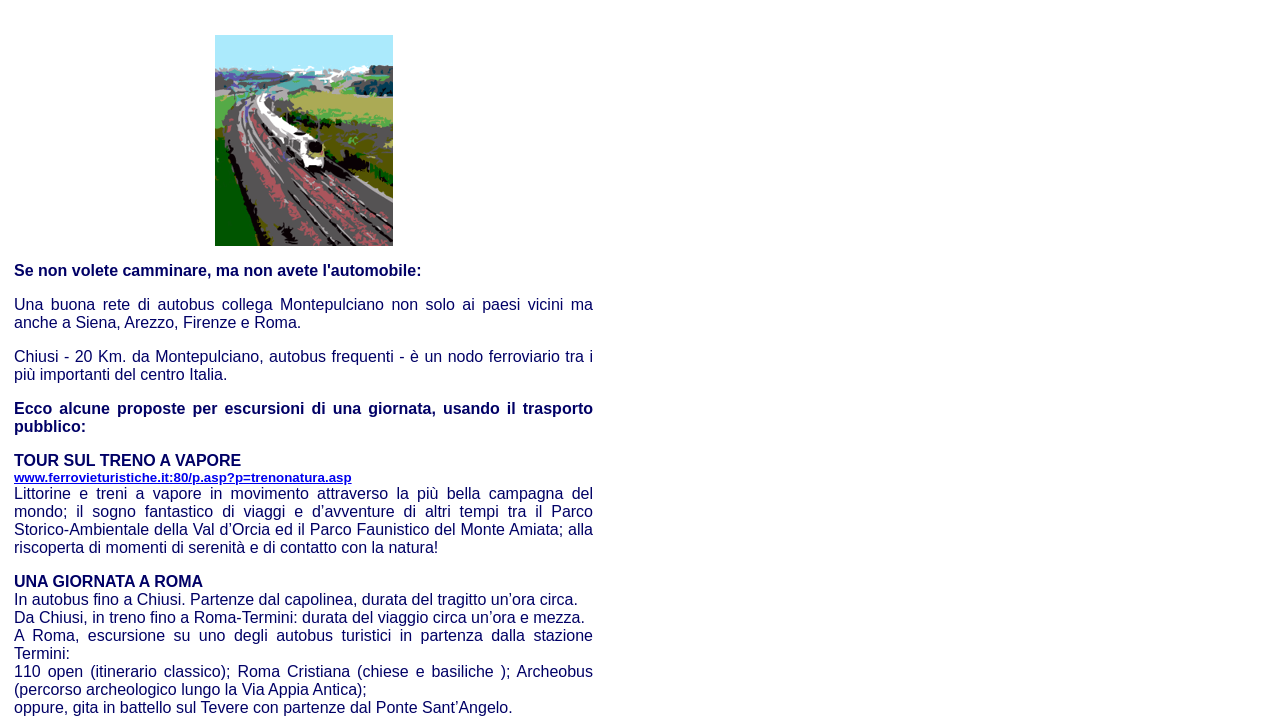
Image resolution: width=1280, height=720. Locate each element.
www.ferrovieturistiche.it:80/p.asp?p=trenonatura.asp (183, 477)
